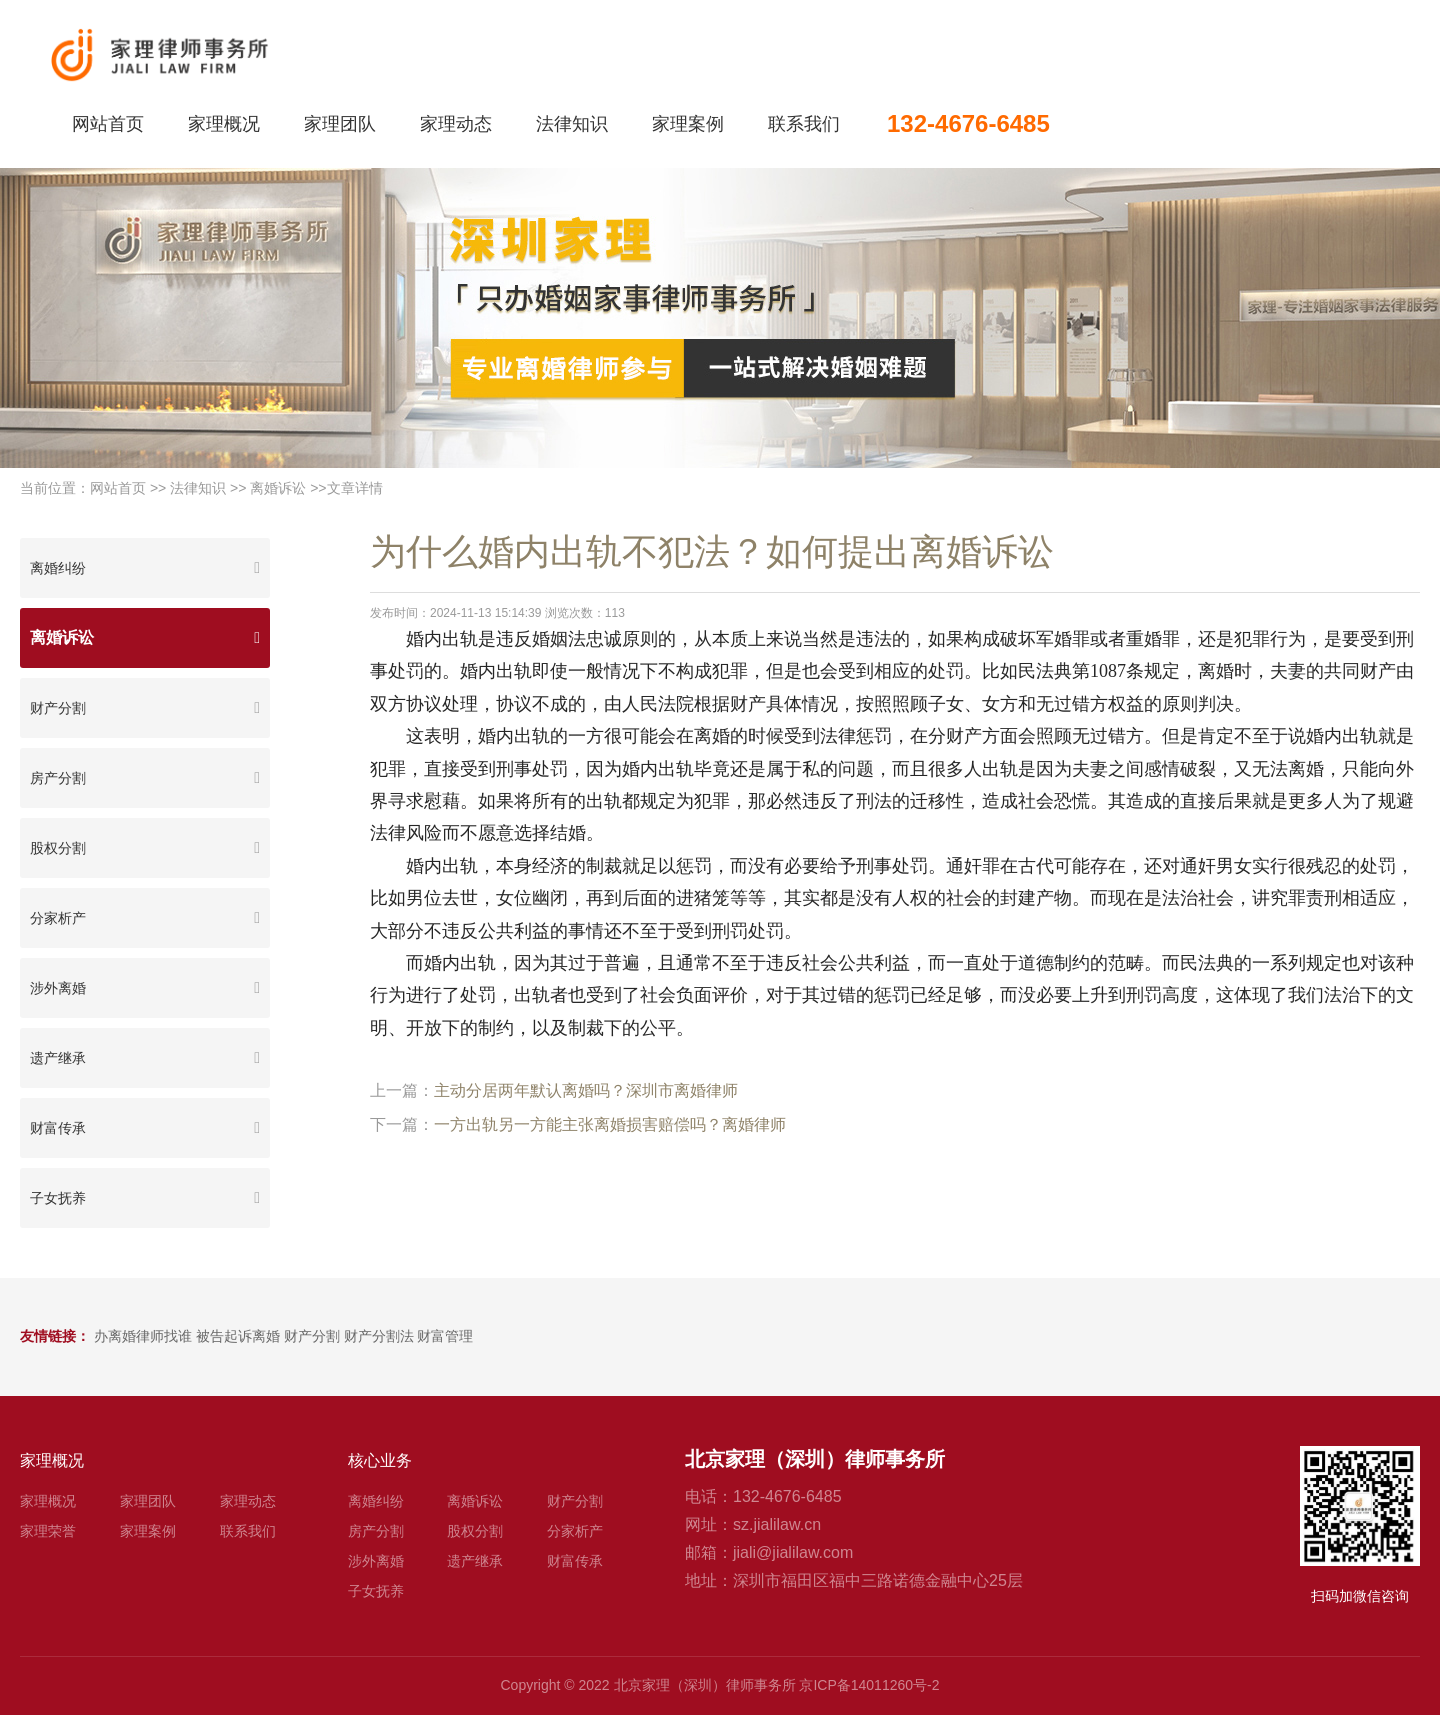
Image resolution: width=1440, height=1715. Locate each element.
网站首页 (108, 124)
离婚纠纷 (58, 568)
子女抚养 (58, 1198)
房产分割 (58, 778)
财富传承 (58, 1128)
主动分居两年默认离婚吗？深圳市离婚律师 (586, 1090)
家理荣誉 (48, 1531)
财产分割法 (379, 1336)
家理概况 (224, 124)
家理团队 (340, 124)
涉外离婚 (58, 988)
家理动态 (456, 124)
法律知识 (572, 124)
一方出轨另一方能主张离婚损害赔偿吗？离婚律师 (610, 1124)
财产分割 (58, 708)
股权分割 (58, 848)
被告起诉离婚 (238, 1336)
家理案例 (688, 124)
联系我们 (804, 124)
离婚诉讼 (278, 488)
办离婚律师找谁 (143, 1336)
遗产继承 (58, 1058)
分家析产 (58, 918)
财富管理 (445, 1336)
